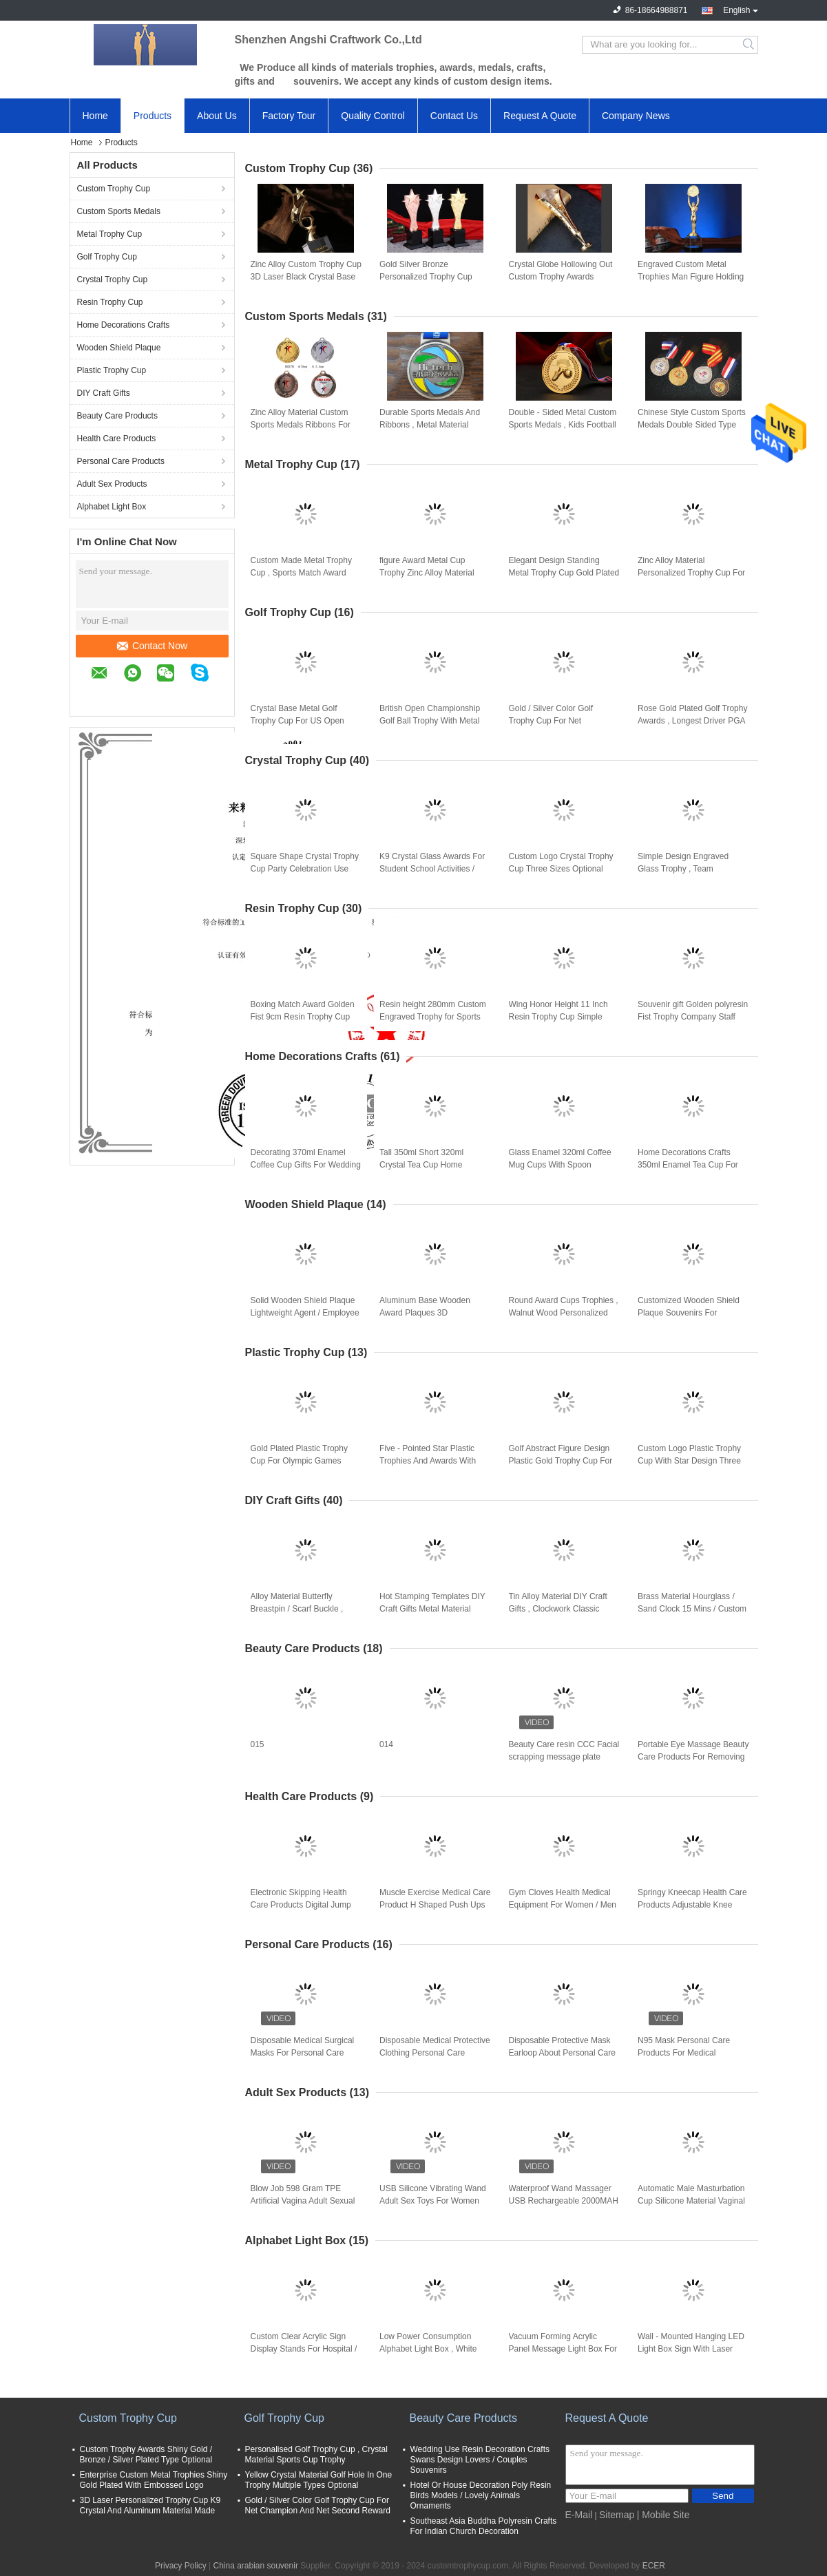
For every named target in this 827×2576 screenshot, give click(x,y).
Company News (636, 115)
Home (95, 115)
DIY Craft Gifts (103, 393)
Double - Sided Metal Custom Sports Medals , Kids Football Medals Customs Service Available (563, 425)
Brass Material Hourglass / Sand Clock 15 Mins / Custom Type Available (692, 1609)
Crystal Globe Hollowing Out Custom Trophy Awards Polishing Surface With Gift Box (561, 277)
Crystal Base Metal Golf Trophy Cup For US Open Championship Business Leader (297, 721)
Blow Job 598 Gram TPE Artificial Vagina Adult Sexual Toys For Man (303, 2201)
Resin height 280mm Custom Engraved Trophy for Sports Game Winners (432, 1017)
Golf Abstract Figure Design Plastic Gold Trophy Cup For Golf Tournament (561, 1461)
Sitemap (616, 2514)
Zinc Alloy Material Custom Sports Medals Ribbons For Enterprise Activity (300, 425)
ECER (653, 2565)
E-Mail (579, 2514)
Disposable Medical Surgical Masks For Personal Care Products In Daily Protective (303, 2053)
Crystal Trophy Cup (112, 279)
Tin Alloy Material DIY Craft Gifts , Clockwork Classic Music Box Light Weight (558, 1609)
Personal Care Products (121, 461)
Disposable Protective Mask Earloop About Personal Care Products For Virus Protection (563, 2053)
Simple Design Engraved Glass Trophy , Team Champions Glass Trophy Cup (693, 869)
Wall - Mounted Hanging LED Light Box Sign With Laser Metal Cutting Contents (691, 2349)
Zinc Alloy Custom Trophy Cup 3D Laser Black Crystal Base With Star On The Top (306, 277)
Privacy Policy (181, 2565)
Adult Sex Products (112, 484)
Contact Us (454, 115)
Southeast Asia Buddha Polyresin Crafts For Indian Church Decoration (483, 2526)
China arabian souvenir (255, 2565)
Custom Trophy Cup (114, 188)
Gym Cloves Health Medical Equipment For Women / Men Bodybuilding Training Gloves (563, 1905)
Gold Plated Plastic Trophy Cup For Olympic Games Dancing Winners (299, 1461)
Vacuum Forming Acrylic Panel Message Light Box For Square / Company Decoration (564, 2349)
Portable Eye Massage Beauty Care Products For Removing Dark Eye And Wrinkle (693, 1757)
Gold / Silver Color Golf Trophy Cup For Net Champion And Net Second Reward (559, 721)
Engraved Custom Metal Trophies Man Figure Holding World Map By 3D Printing (691, 277)
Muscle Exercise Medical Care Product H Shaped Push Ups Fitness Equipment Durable (434, 1905)
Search (749, 45)
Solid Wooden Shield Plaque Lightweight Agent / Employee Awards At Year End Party (305, 1313)
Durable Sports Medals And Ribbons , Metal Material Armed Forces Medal (429, 425)
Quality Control (373, 115)
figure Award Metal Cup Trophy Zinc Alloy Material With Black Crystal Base (426, 573)
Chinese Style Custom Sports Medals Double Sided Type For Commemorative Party (692, 425)
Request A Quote (539, 115)
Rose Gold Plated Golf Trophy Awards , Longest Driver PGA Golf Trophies (692, 721)
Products (152, 115)
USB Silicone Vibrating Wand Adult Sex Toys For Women (432, 2195)
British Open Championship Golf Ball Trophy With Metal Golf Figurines (429, 721)
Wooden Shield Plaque (119, 347)
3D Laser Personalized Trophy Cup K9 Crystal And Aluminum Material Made (150, 2505)
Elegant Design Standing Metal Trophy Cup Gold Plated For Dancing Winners (564, 573)
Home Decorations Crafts (123, 325)
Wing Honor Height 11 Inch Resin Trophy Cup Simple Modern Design (558, 1017)
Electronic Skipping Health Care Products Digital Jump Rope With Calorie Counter (301, 1905)
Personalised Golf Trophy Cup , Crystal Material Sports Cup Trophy (316, 2454)
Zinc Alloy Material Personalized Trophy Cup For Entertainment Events (691, 573)
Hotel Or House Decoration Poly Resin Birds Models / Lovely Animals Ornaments (481, 2495)
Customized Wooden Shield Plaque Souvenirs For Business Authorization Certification (689, 1313)
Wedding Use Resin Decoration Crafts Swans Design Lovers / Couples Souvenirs (480, 2460)
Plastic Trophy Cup (112, 370)
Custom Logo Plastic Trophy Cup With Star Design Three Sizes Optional (689, 1461)
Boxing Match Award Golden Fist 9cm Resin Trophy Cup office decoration (303, 1017)
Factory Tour (289, 115)
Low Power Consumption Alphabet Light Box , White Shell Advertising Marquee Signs (428, 2349)
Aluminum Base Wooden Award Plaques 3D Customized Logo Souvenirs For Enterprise (431, 1313)
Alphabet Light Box (112, 506)
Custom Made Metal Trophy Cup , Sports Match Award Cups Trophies (301, 573)
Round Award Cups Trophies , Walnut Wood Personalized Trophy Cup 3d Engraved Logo (563, 1313)
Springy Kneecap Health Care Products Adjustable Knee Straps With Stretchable (692, 1905)
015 (257, 1744)
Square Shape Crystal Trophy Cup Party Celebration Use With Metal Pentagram (305, 869)
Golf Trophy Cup (107, 257)
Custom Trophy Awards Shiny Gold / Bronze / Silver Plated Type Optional (146, 2454)
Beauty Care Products (117, 416)
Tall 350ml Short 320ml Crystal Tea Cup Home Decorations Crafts (421, 1165)
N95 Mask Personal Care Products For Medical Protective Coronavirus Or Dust (685, 2053)
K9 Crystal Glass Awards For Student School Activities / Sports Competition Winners (432, 869)
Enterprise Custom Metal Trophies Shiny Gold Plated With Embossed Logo (154, 2480)
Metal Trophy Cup (110, 234)
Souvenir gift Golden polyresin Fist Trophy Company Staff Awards (693, 1017)
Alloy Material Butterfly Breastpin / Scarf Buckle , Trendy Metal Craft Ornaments (297, 1609)
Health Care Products (116, 438)
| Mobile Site (663, 2514)
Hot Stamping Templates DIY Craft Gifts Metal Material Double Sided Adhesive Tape (432, 1609)
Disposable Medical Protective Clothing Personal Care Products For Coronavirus (434, 2053)
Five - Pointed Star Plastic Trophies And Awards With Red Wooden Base (427, 1461)
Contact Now (152, 645)
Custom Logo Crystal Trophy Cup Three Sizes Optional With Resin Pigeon (561, 869)
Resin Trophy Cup (110, 302)
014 (386, 1744)
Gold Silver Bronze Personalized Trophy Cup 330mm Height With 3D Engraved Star (425, 277)
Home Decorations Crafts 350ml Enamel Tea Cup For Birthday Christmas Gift (688, 1165)
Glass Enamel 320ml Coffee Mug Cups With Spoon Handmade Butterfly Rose (560, 1165)
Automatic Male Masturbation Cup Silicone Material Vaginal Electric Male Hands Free (691, 2201)
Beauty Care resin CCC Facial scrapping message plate (564, 1751)
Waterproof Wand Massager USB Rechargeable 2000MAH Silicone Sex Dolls (563, 2201)
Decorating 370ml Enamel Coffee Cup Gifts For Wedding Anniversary (306, 1165)
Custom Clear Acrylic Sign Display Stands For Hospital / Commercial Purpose (304, 2349)
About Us (217, 115)
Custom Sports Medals (118, 211)
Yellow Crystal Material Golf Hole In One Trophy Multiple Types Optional (318, 2480)
